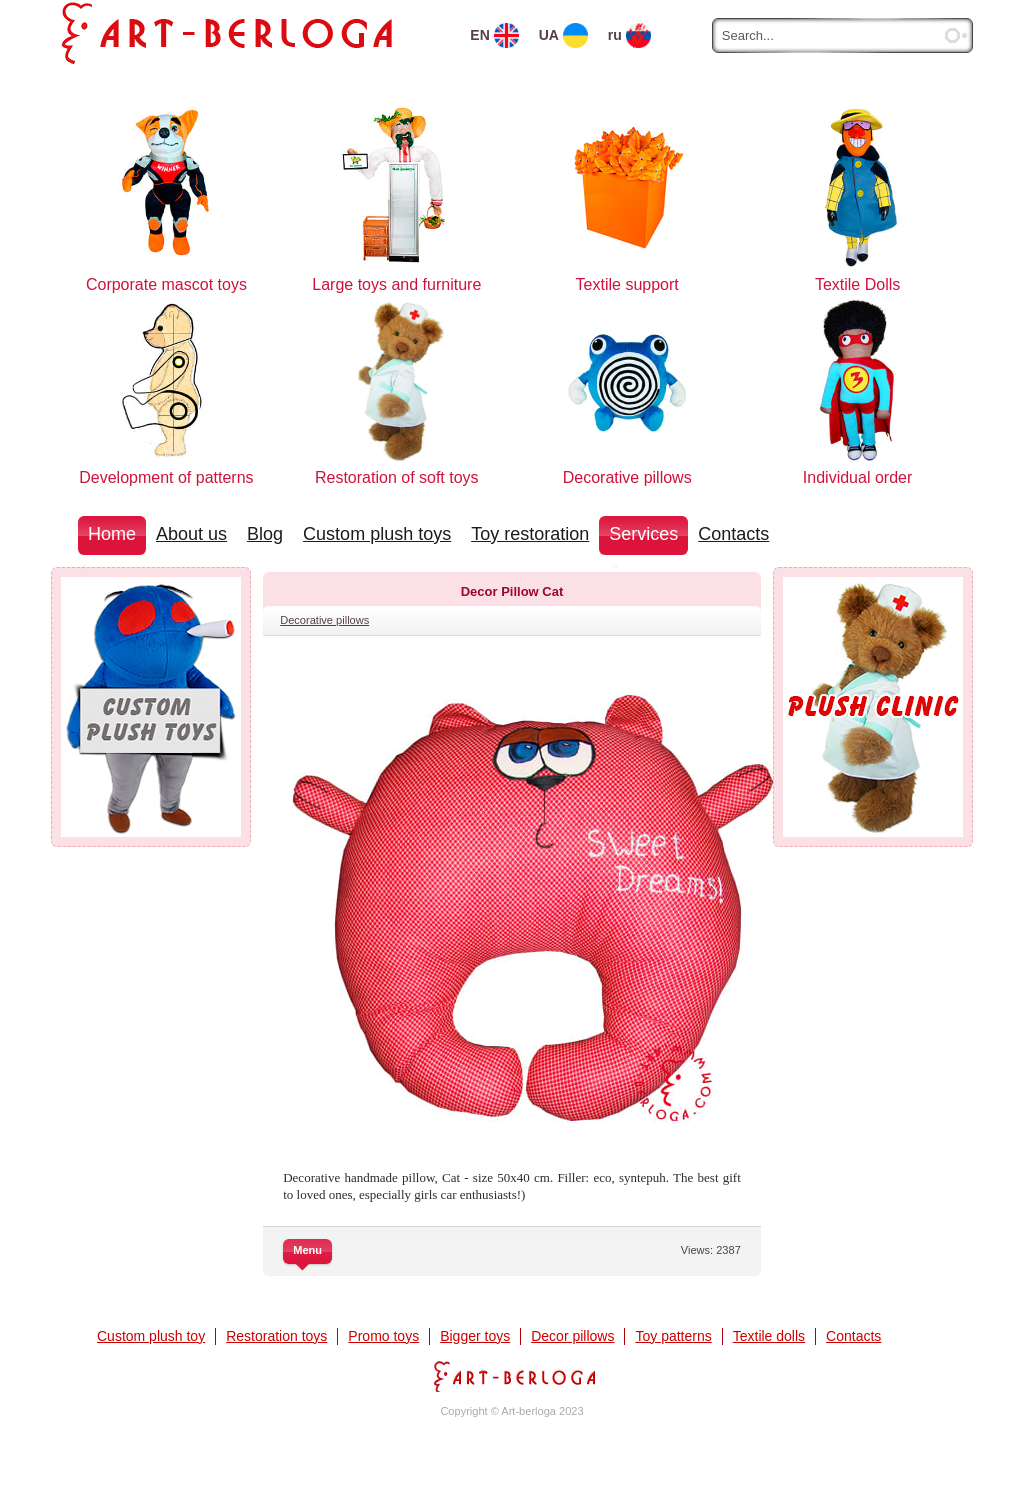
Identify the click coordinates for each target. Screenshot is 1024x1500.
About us (191, 534)
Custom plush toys (377, 534)
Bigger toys (475, 1336)
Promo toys (383, 1336)
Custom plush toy (151, 1336)
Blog (265, 534)
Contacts (733, 534)
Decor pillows (572, 1336)
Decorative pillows (324, 620)
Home (112, 534)
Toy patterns (673, 1336)
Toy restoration (530, 534)
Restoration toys (276, 1336)
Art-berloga (512, 1376)
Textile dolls (769, 1336)
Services (643, 534)
